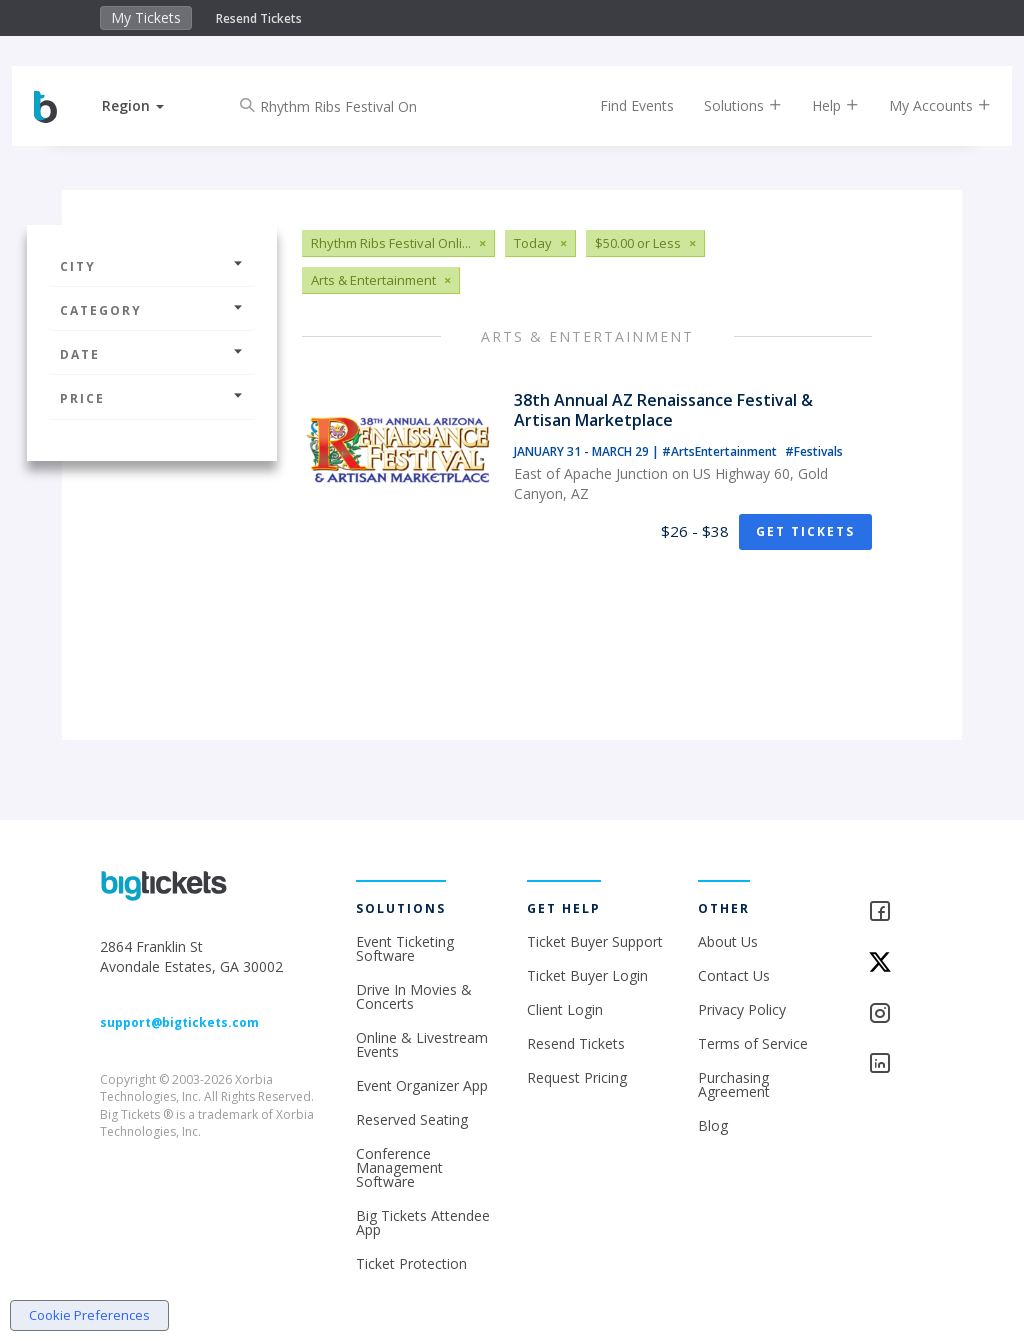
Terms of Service (753, 1043)
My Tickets (146, 17)
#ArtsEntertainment (721, 451)
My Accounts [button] (922, 105)
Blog (713, 1125)
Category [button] (152, 310)
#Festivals (814, 451)
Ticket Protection (411, 1263)
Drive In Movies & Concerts (414, 996)
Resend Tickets (259, 18)
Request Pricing (577, 1077)
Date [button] (152, 354)
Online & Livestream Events (422, 1044)
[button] (151, 105)
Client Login (565, 1009)
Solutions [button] (725, 105)
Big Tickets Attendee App (423, 1222)
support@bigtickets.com (179, 1022)
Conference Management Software (399, 1167)
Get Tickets (805, 531)
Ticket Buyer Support (595, 941)
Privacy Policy (742, 1009)
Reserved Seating (412, 1119)
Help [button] (817, 105)
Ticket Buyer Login (587, 975)
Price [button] (152, 398)
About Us (728, 941)
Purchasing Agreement (734, 1084)
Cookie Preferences (89, 1315)
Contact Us (734, 975)
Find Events (619, 105)
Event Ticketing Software (405, 948)
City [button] (152, 266)
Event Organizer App (422, 1085)
